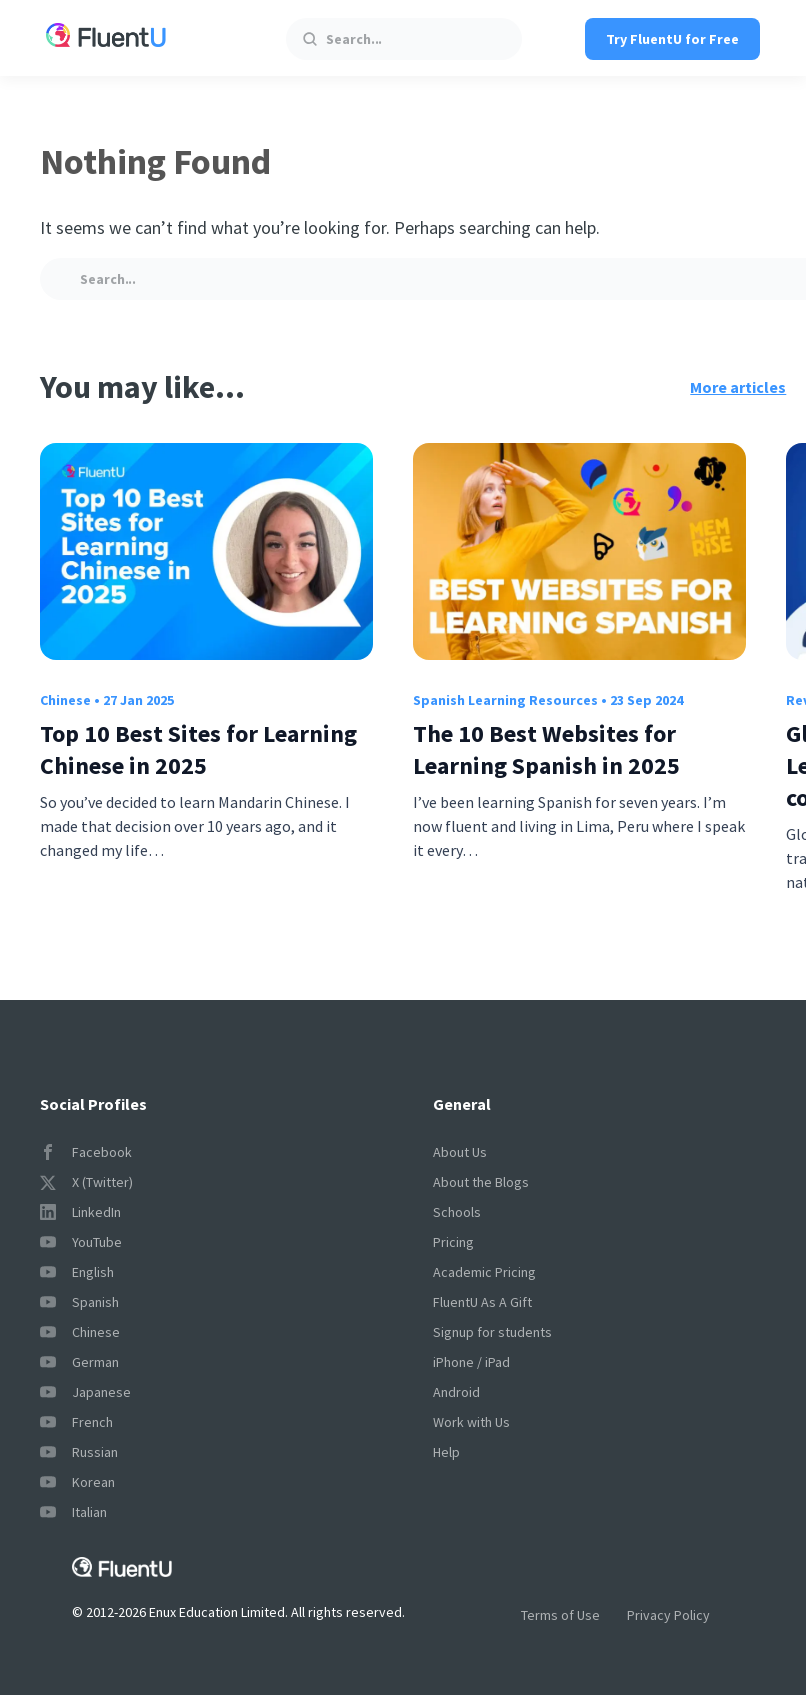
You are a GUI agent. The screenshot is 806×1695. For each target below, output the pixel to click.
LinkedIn (80, 1212)
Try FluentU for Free (672, 39)
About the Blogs (481, 1182)
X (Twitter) (86, 1182)
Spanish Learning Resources (505, 700)
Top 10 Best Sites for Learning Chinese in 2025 (198, 749)
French (76, 1422)
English (77, 1272)
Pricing (453, 1242)
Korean (77, 1482)
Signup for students (492, 1332)
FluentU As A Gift (482, 1302)
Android (456, 1392)
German (79, 1362)
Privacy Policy (668, 1615)
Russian (79, 1452)
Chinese (65, 700)
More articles (738, 387)
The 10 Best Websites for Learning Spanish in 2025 (546, 749)
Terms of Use (560, 1615)
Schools (457, 1212)
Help (446, 1452)
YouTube (81, 1242)
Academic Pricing (484, 1272)
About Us (460, 1152)
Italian (73, 1512)
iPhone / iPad (471, 1362)
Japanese (85, 1392)
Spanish (79, 1302)
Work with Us (471, 1422)
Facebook (86, 1152)
